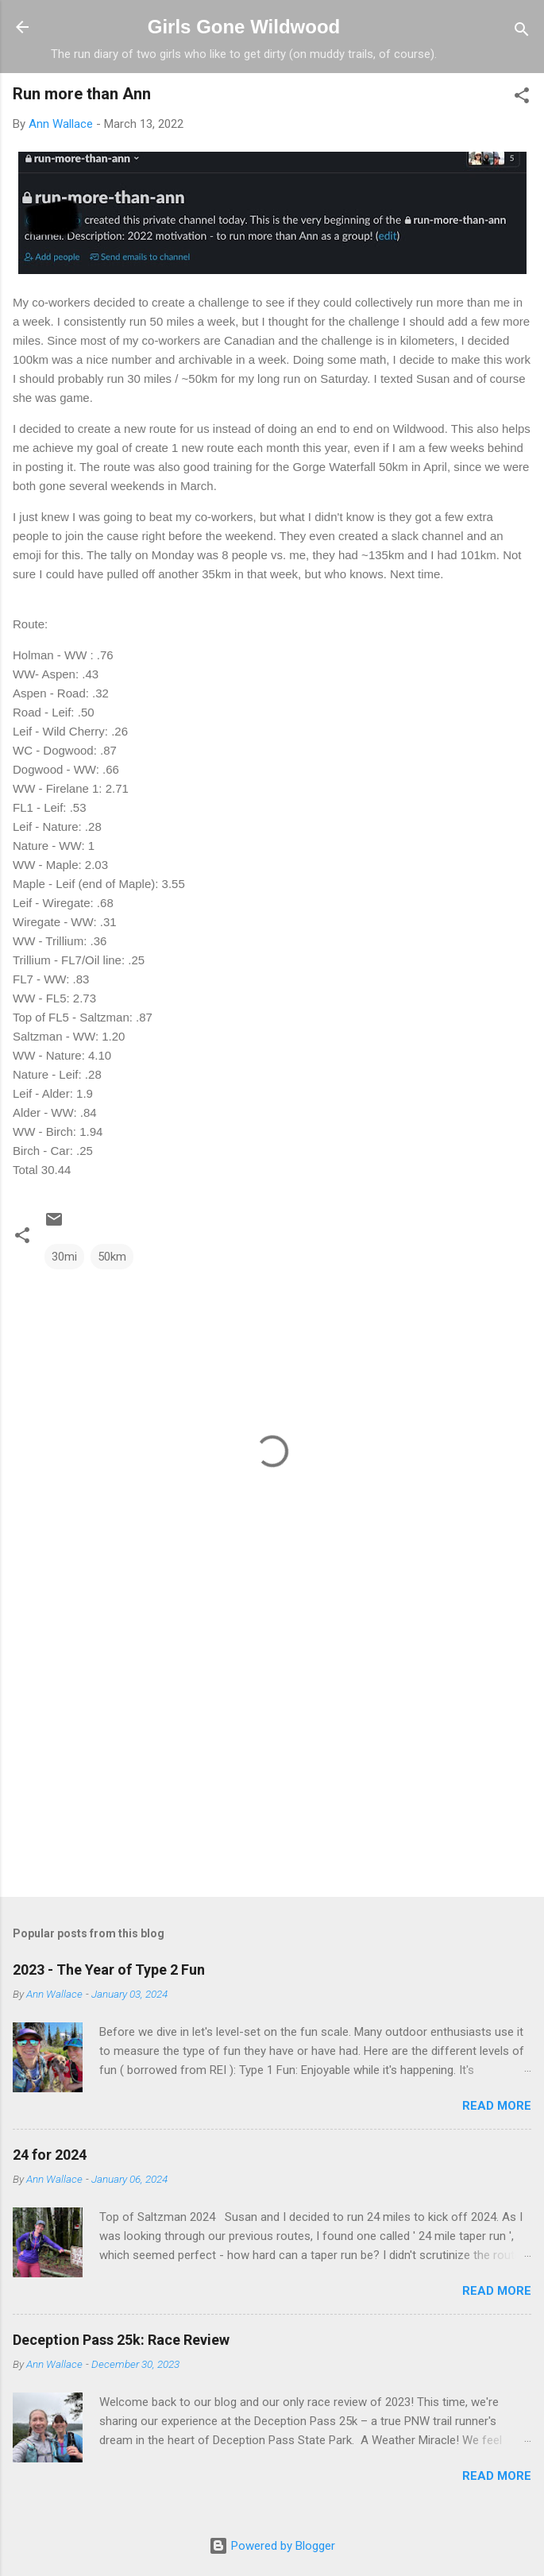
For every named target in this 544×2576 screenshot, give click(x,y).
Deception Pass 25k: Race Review (121, 2339)
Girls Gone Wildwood (244, 26)
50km (112, 1256)
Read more (496, 2106)
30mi (64, 1256)
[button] (521, 98)
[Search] (521, 32)
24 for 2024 (50, 2154)
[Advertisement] (272, 1760)
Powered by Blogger (272, 2546)
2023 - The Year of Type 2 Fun (109, 1969)
